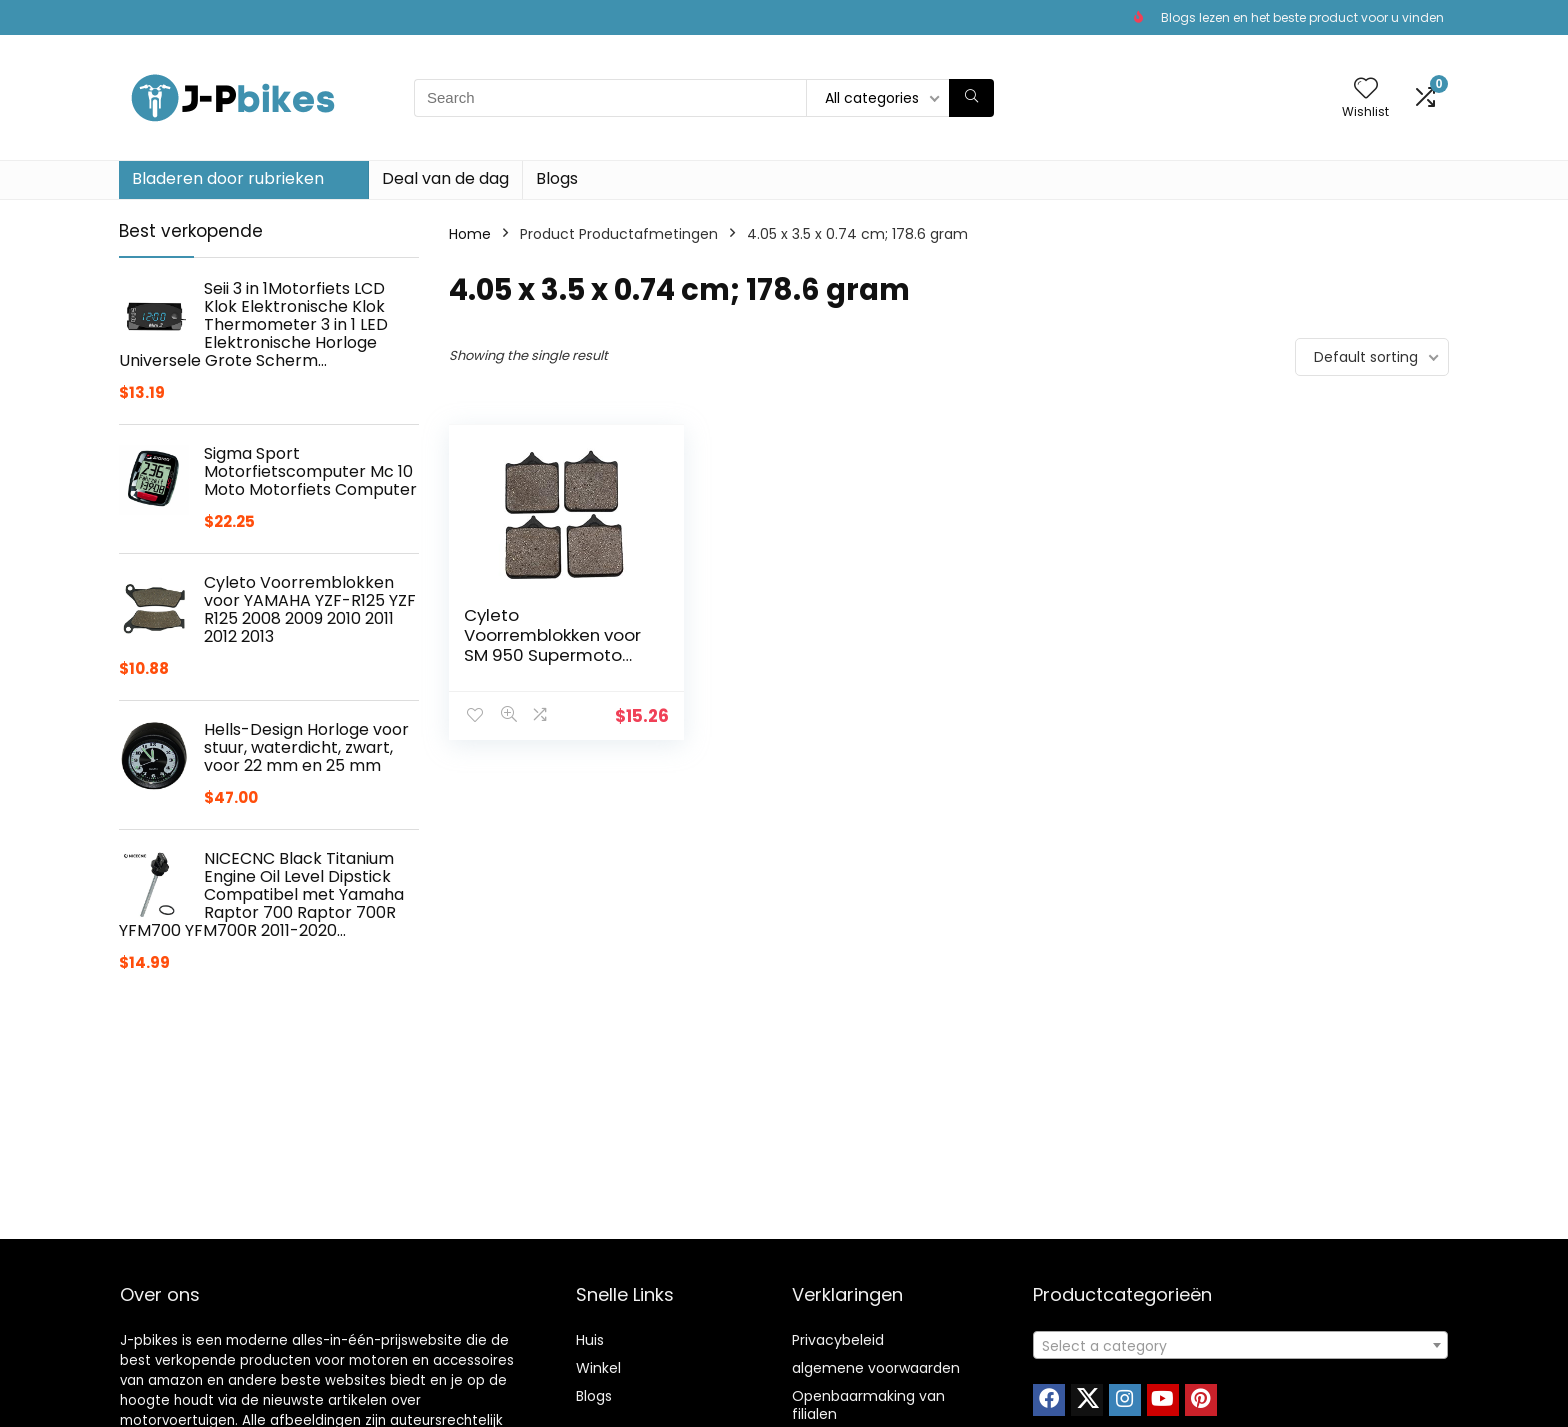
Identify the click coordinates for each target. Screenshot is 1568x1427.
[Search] (971, 98)
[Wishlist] (1366, 89)
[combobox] (1240, 1345)
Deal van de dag (445, 178)
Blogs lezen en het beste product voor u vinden (1302, 17)
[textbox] (1240, 1346)
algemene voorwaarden (876, 1368)
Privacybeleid (838, 1340)
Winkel (598, 1368)
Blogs (557, 178)
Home (470, 234)
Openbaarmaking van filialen (868, 1405)
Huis (590, 1340)
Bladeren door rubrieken (228, 178)
